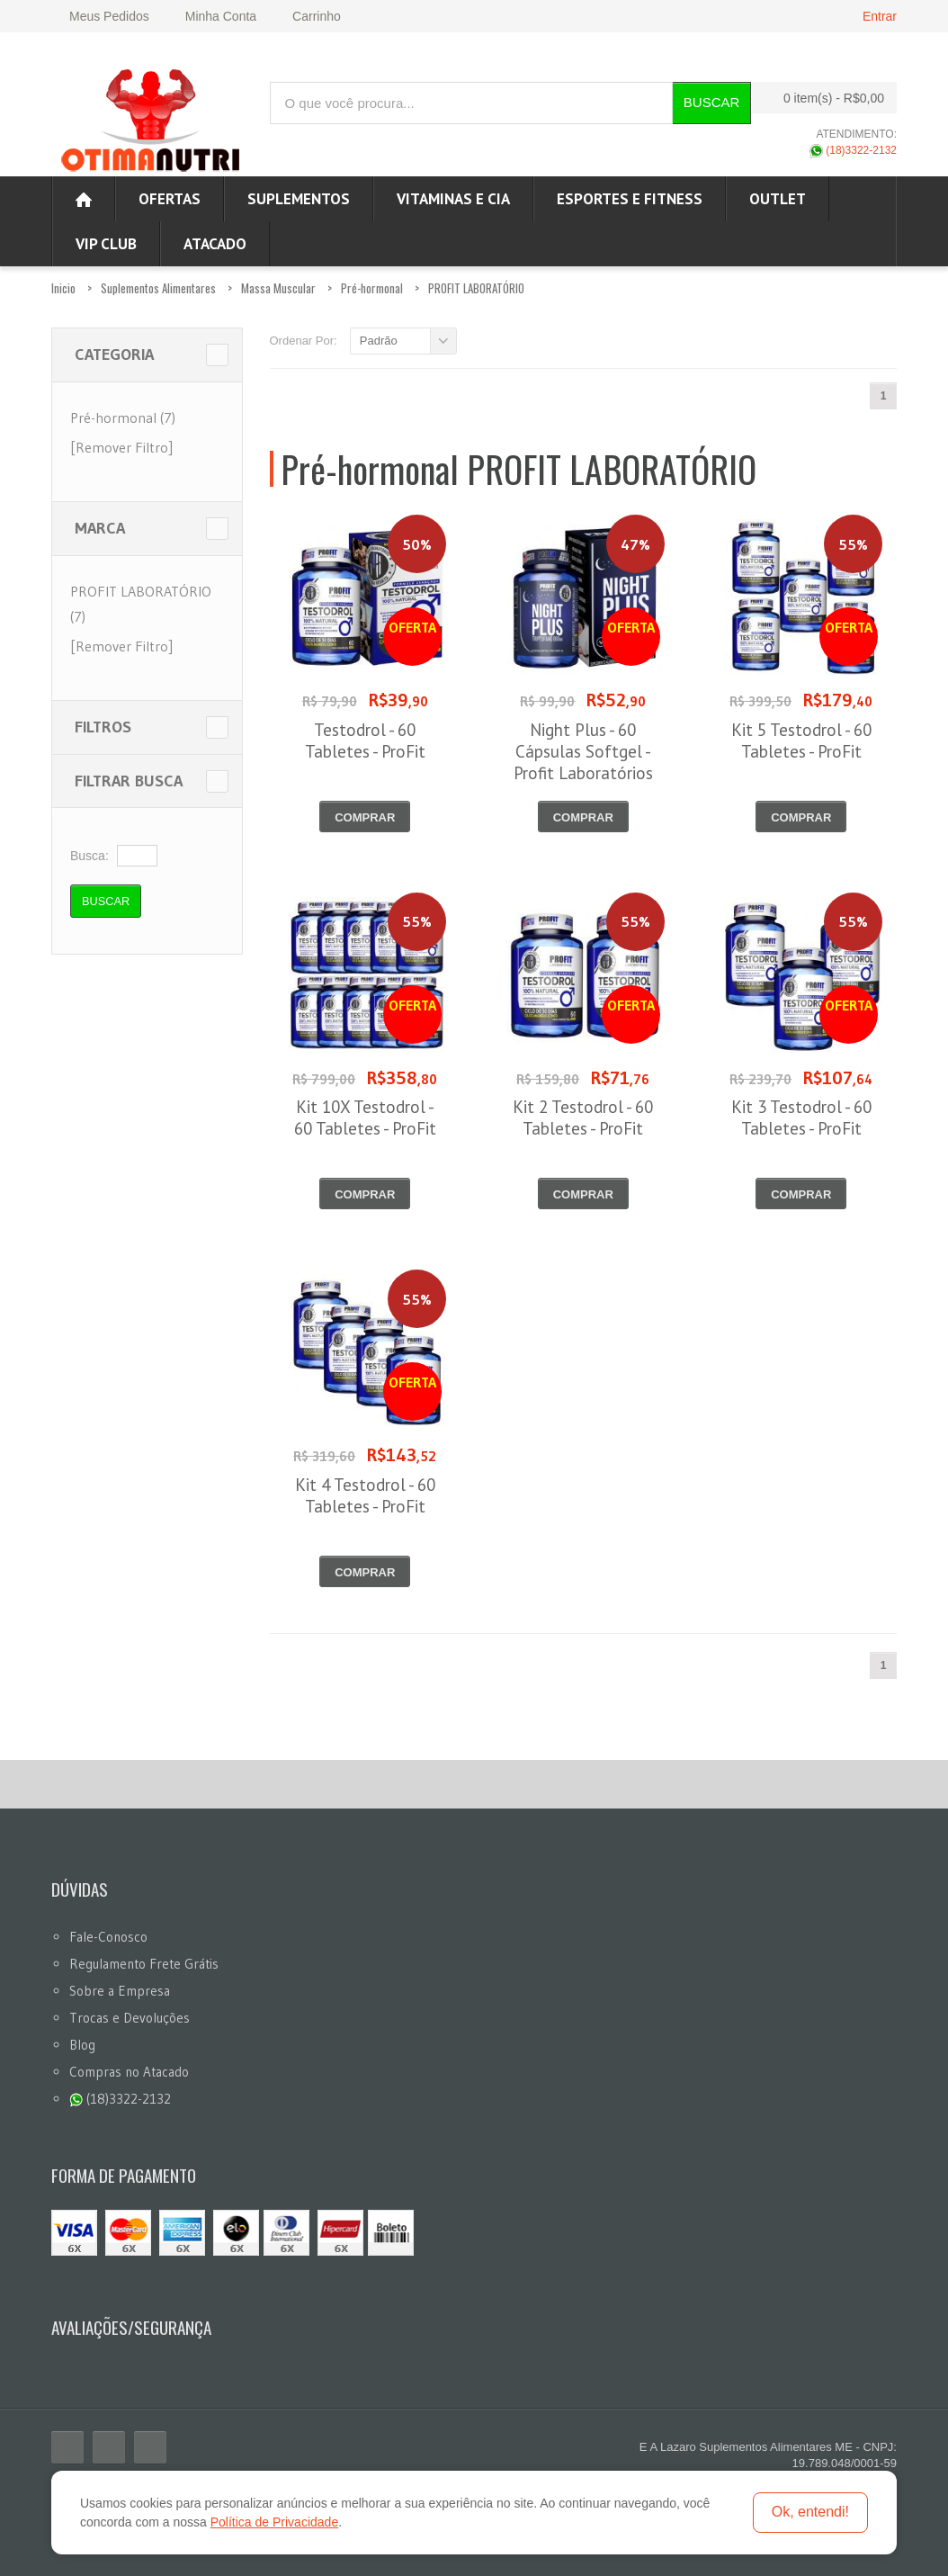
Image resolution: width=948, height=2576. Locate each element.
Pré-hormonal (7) (122, 417)
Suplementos (298, 199)
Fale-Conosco (108, 1936)
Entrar (880, 16)
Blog (82, 2044)
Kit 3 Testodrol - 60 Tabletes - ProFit (801, 1117)
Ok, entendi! (810, 2511)
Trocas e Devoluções (129, 2017)
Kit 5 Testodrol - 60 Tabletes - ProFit (801, 740)
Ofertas (170, 199)
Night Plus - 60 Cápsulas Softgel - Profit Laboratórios (583, 751)
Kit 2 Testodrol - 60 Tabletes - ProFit (583, 1117)
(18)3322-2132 (853, 150)
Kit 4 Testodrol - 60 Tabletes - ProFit (365, 1495)
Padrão (379, 340)
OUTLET (777, 199)
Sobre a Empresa (119, 1990)
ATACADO (214, 244)
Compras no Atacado (129, 2071)
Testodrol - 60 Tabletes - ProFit (365, 740)
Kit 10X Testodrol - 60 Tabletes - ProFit (365, 1117)
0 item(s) (819, 97)
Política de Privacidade (274, 2522)
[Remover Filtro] (121, 447)
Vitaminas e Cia (453, 199)
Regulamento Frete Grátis (144, 1963)
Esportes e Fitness (629, 199)
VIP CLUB (106, 244)
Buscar (712, 102)
